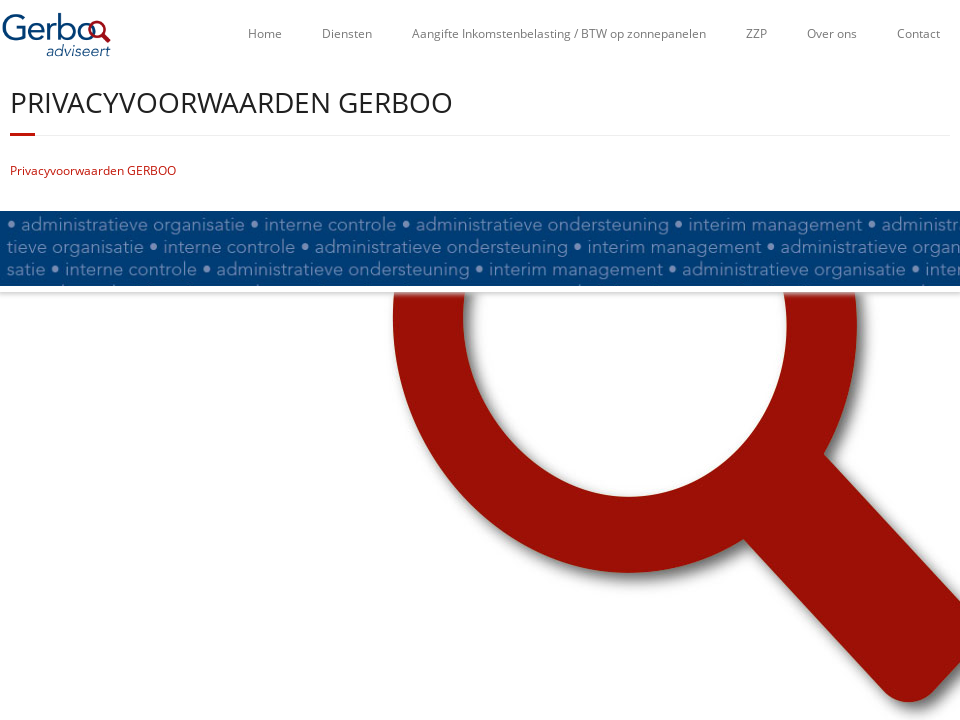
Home (265, 33)
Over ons (832, 33)
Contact (918, 33)
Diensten (347, 33)
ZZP (756, 33)
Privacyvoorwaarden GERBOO (93, 170)
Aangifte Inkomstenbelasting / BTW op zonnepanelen (559, 33)
